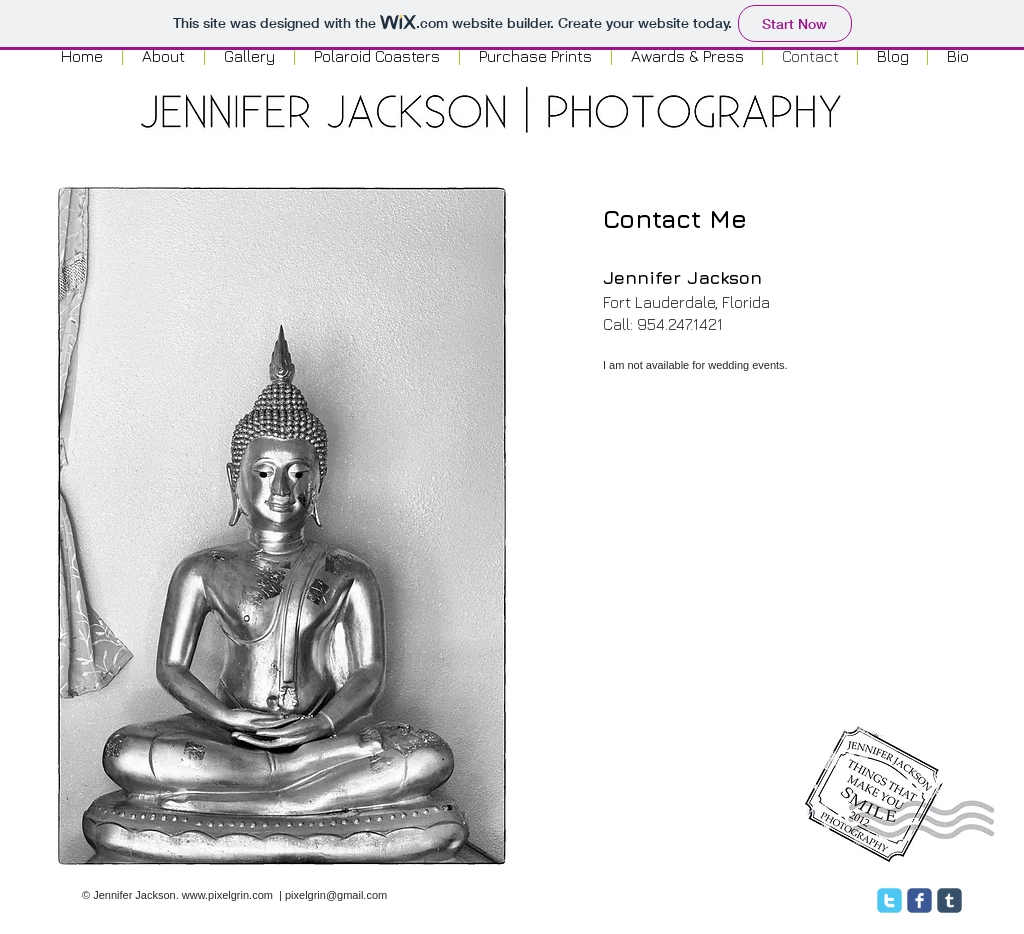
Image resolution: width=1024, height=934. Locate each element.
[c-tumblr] (949, 900)
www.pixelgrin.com (227, 895)
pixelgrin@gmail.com (336, 895)
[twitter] (889, 900)
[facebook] (919, 900)
